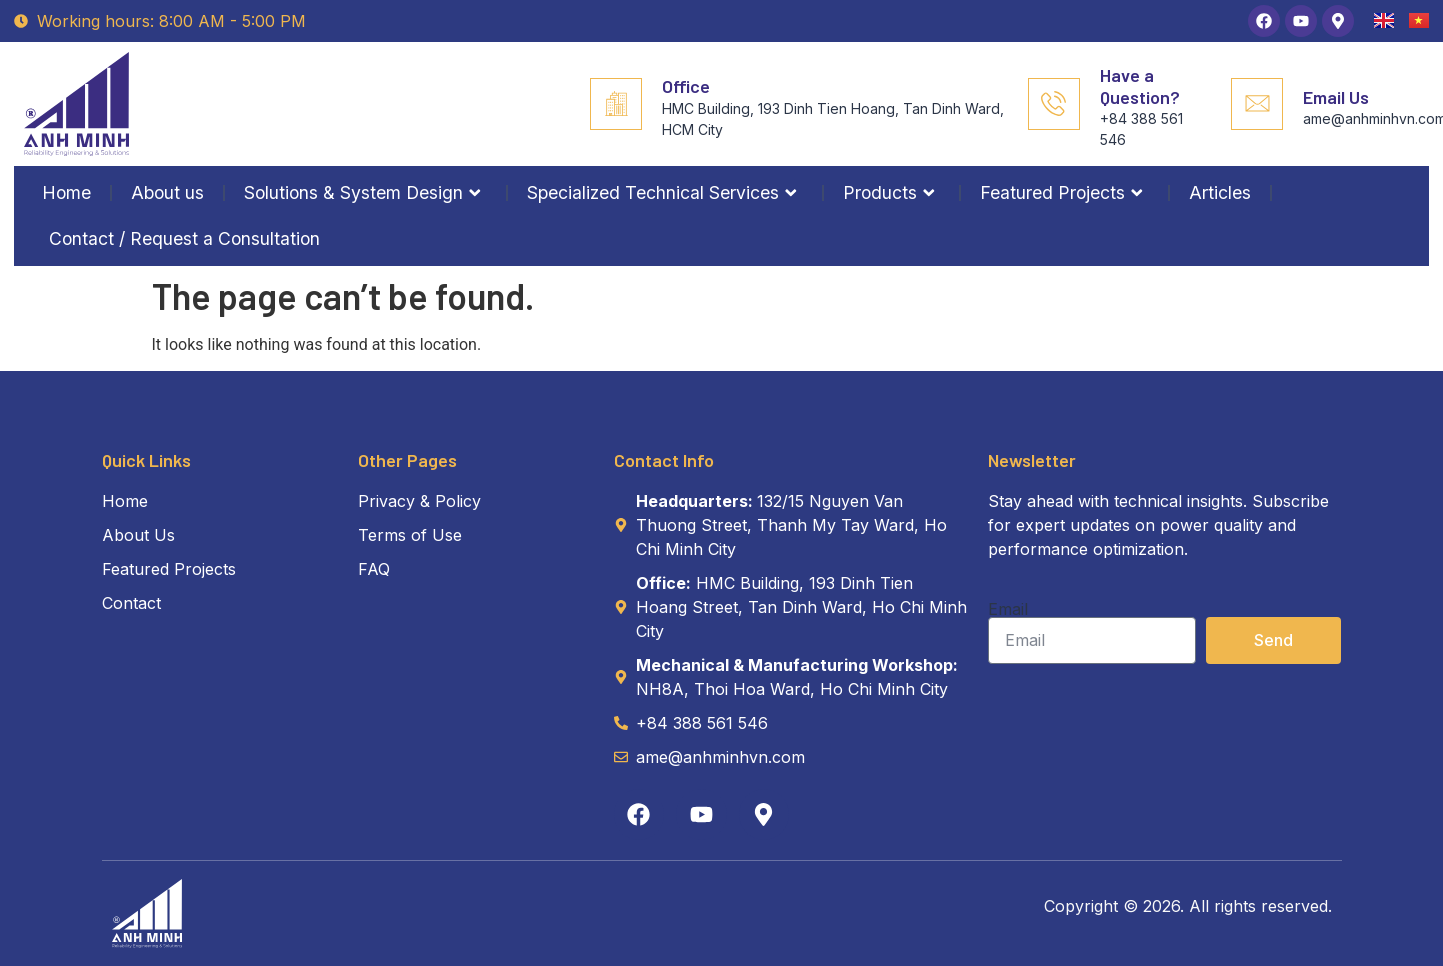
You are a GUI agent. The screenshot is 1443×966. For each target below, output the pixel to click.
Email (1008, 609)
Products (892, 193)
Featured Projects (1064, 193)
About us (167, 192)
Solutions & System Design (365, 193)
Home (66, 192)
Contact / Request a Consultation (184, 238)
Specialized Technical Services (665, 193)
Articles (1220, 192)
